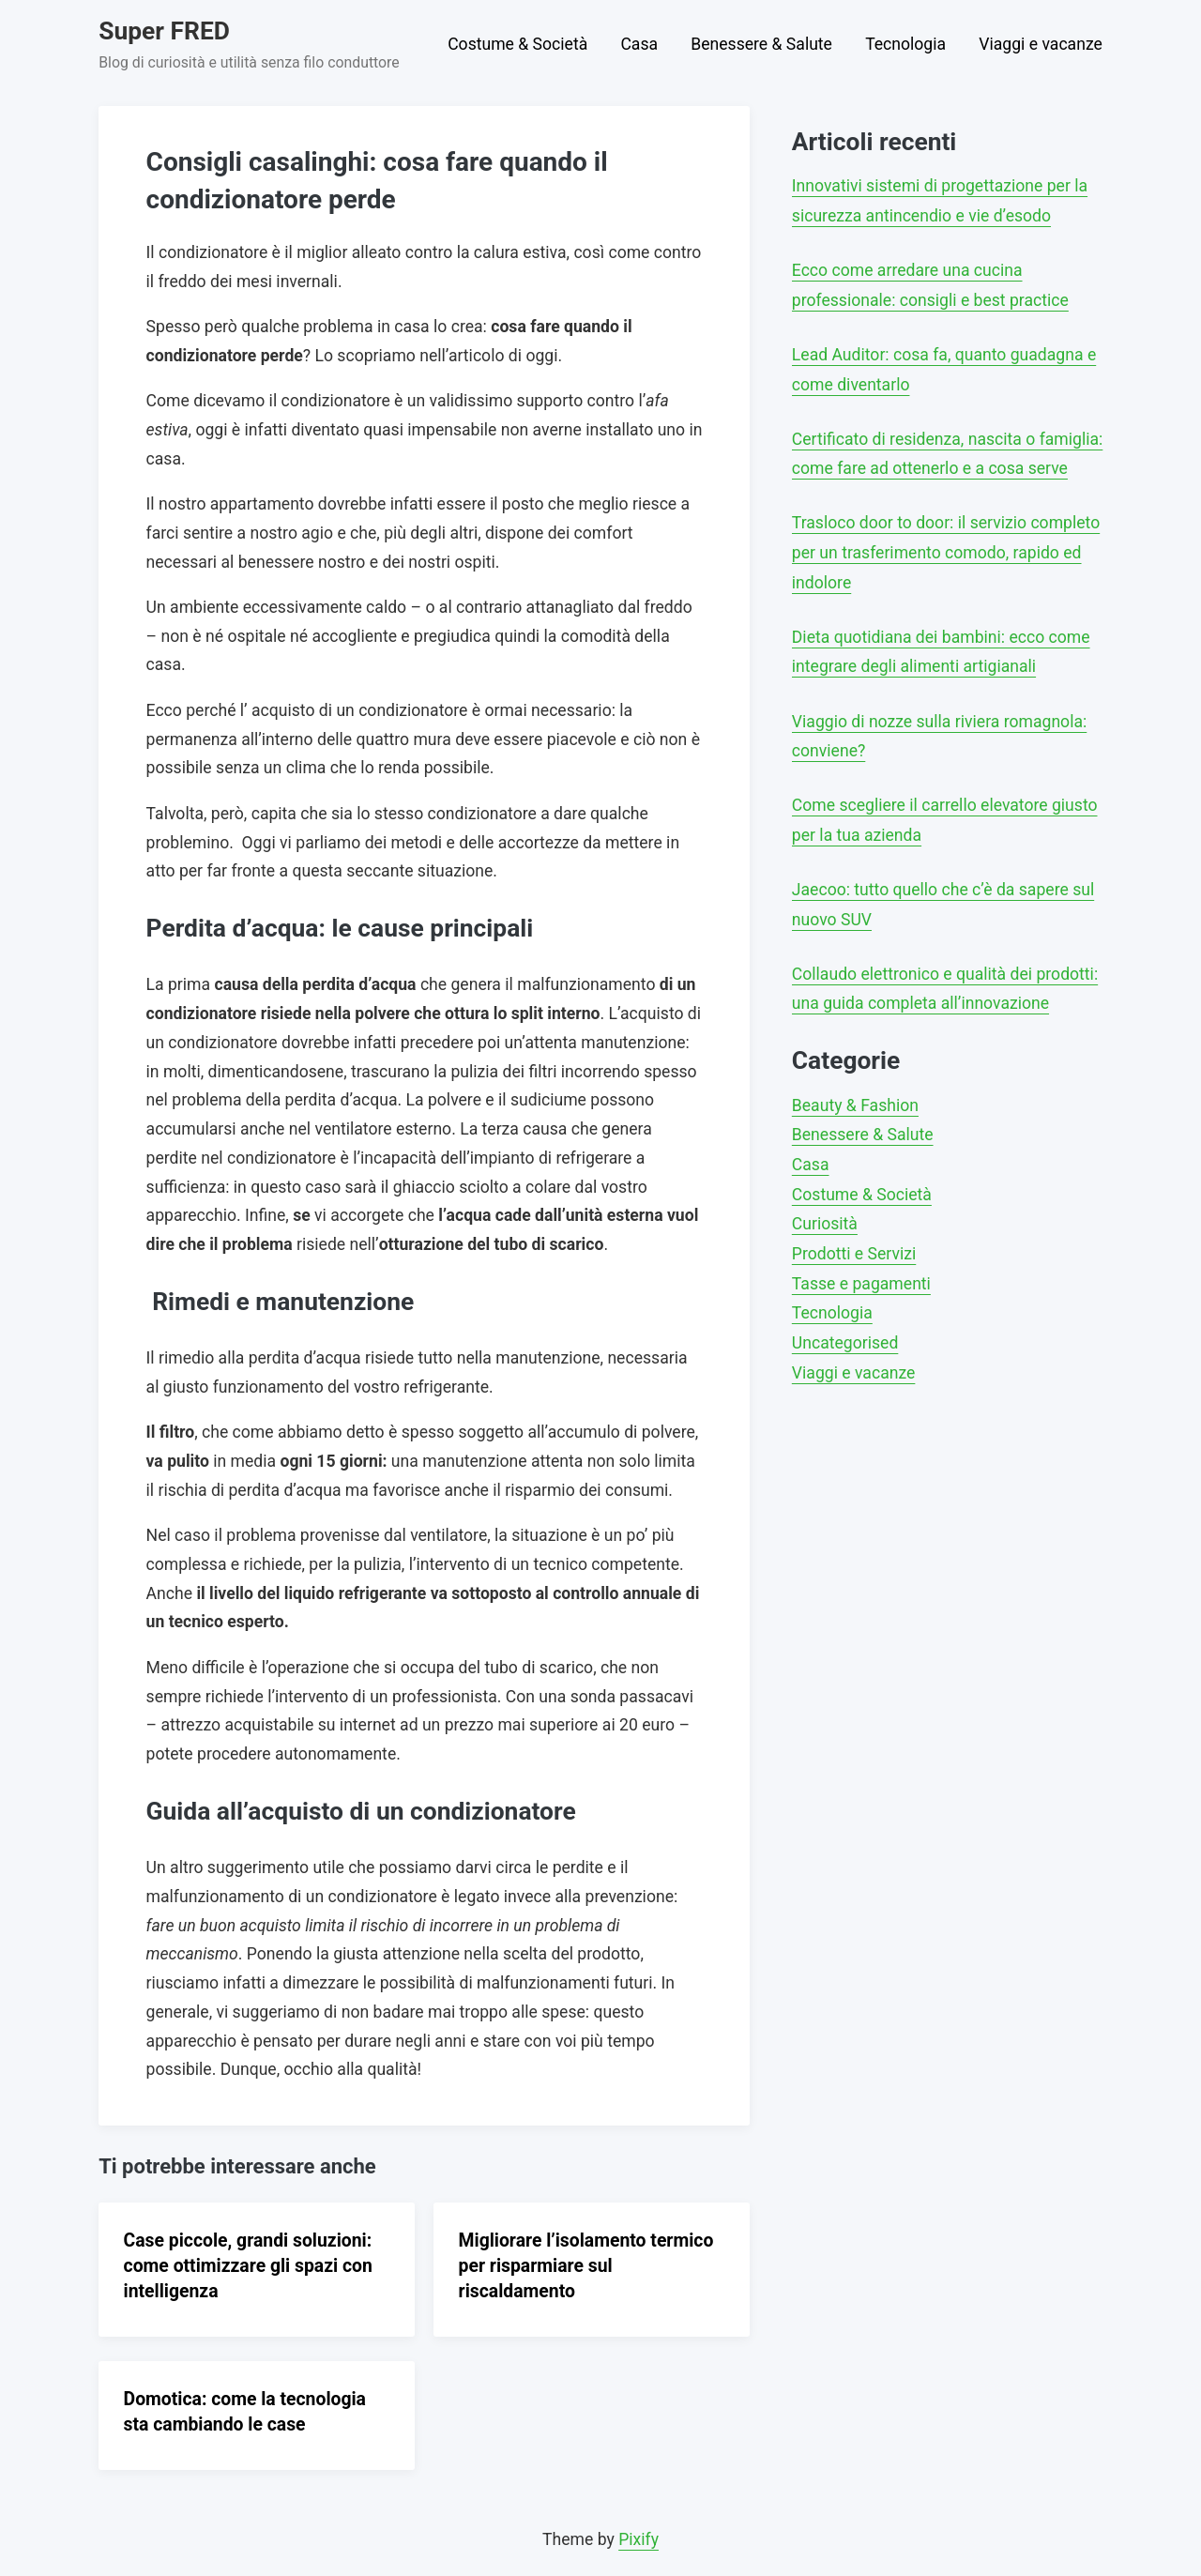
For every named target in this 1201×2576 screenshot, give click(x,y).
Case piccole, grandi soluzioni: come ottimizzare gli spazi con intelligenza (248, 2266)
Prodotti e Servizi (854, 1253)
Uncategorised (845, 1343)
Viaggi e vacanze (1040, 44)
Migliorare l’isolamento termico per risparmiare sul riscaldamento (586, 2266)
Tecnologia (905, 44)
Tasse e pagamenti (861, 1283)
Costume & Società (517, 44)
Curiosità (825, 1223)
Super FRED (164, 31)
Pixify (638, 2539)
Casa (639, 44)
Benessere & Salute (761, 44)
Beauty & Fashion (855, 1105)
